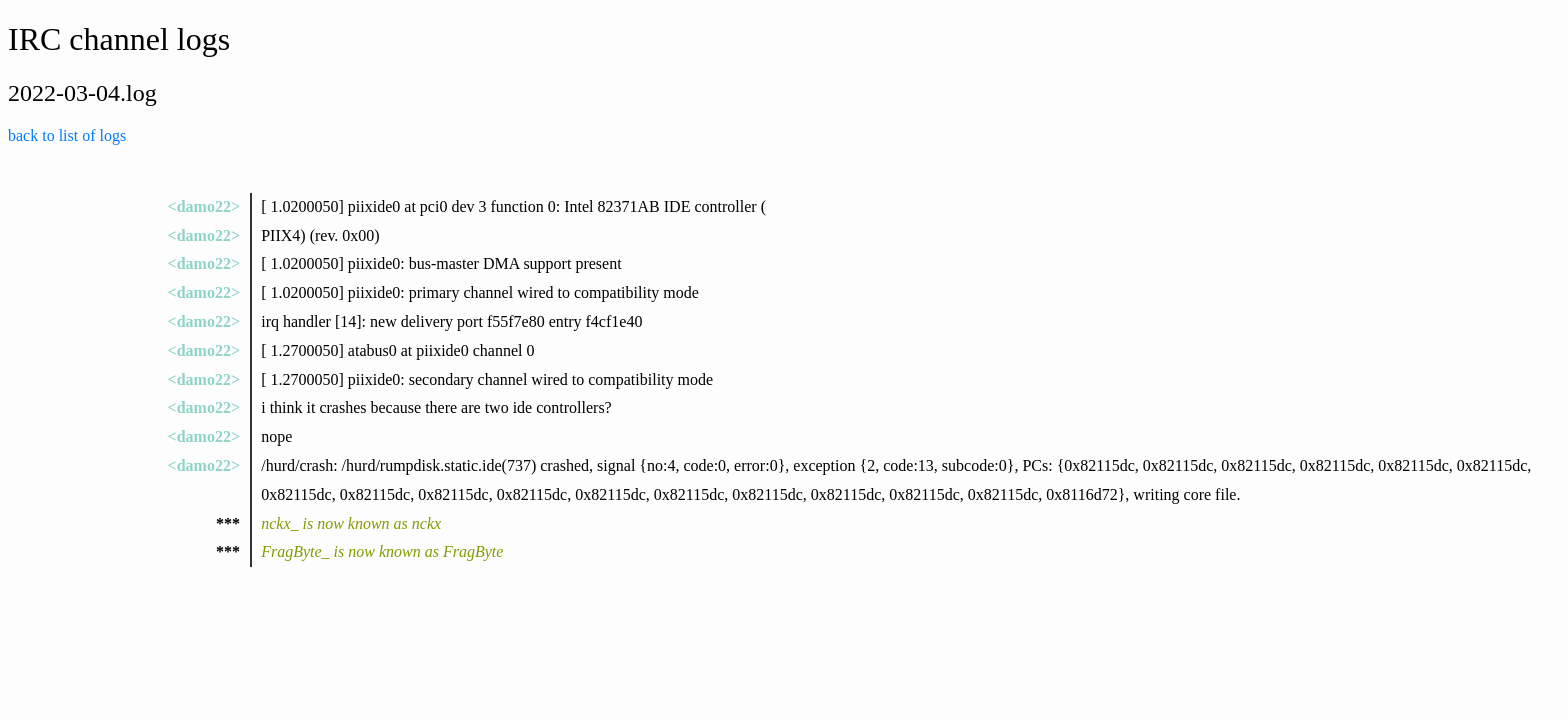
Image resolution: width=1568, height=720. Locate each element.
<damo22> (204, 206)
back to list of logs (67, 135)
